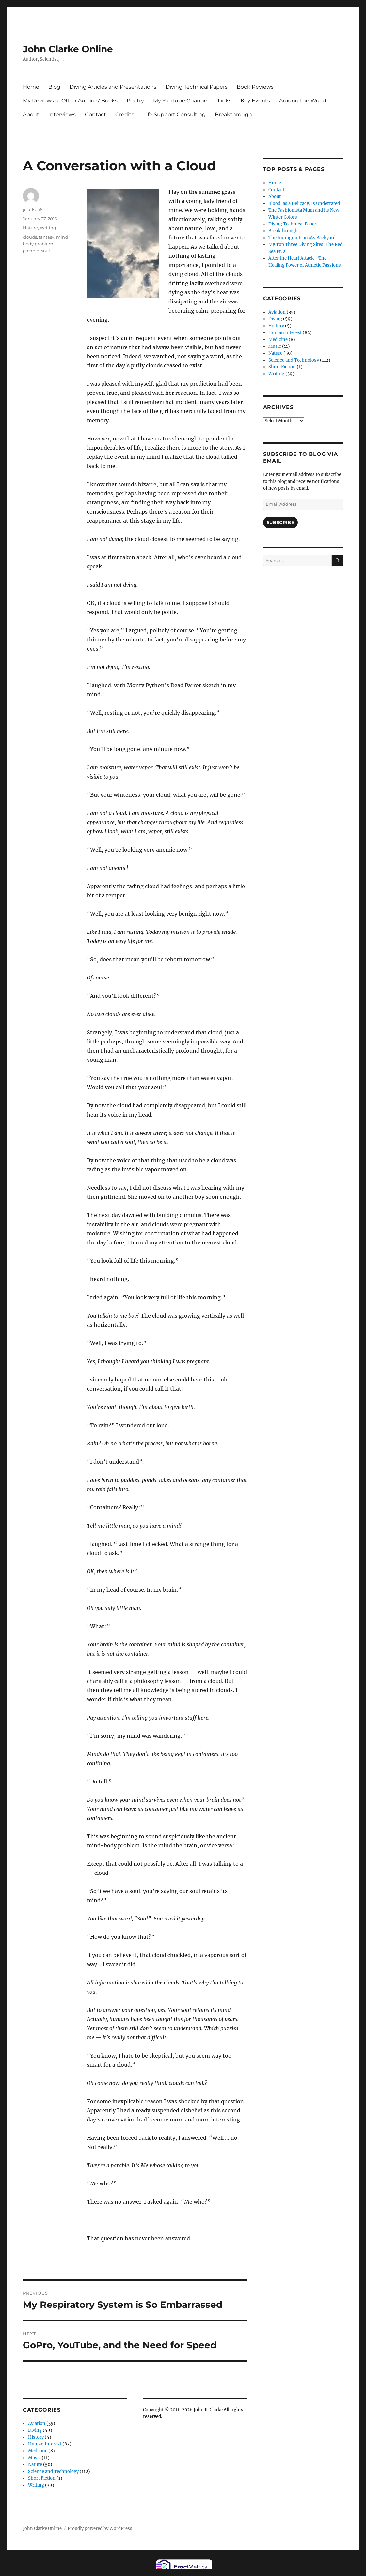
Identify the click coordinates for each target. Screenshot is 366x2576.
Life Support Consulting (174, 114)
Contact (95, 114)
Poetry (135, 101)
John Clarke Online (68, 48)
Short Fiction (42, 2478)
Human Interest (44, 2444)
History (36, 2437)
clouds (30, 236)
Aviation (36, 2423)
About (31, 114)
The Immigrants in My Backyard (302, 237)
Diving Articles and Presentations (113, 87)
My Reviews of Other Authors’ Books (70, 101)
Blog (54, 87)
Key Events (255, 101)
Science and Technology (53, 2471)
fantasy (46, 236)
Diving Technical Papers (197, 87)
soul (45, 250)
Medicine (37, 2451)
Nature (30, 227)
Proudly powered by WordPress (100, 2528)
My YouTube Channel (181, 101)
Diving (35, 2430)
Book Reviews (255, 87)
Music (34, 2457)
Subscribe (280, 522)
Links (224, 101)
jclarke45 (32, 209)
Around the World (302, 101)
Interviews (62, 114)
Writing (48, 227)
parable (31, 250)
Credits (124, 114)
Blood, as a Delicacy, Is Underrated (304, 203)
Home (31, 87)
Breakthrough (233, 114)
